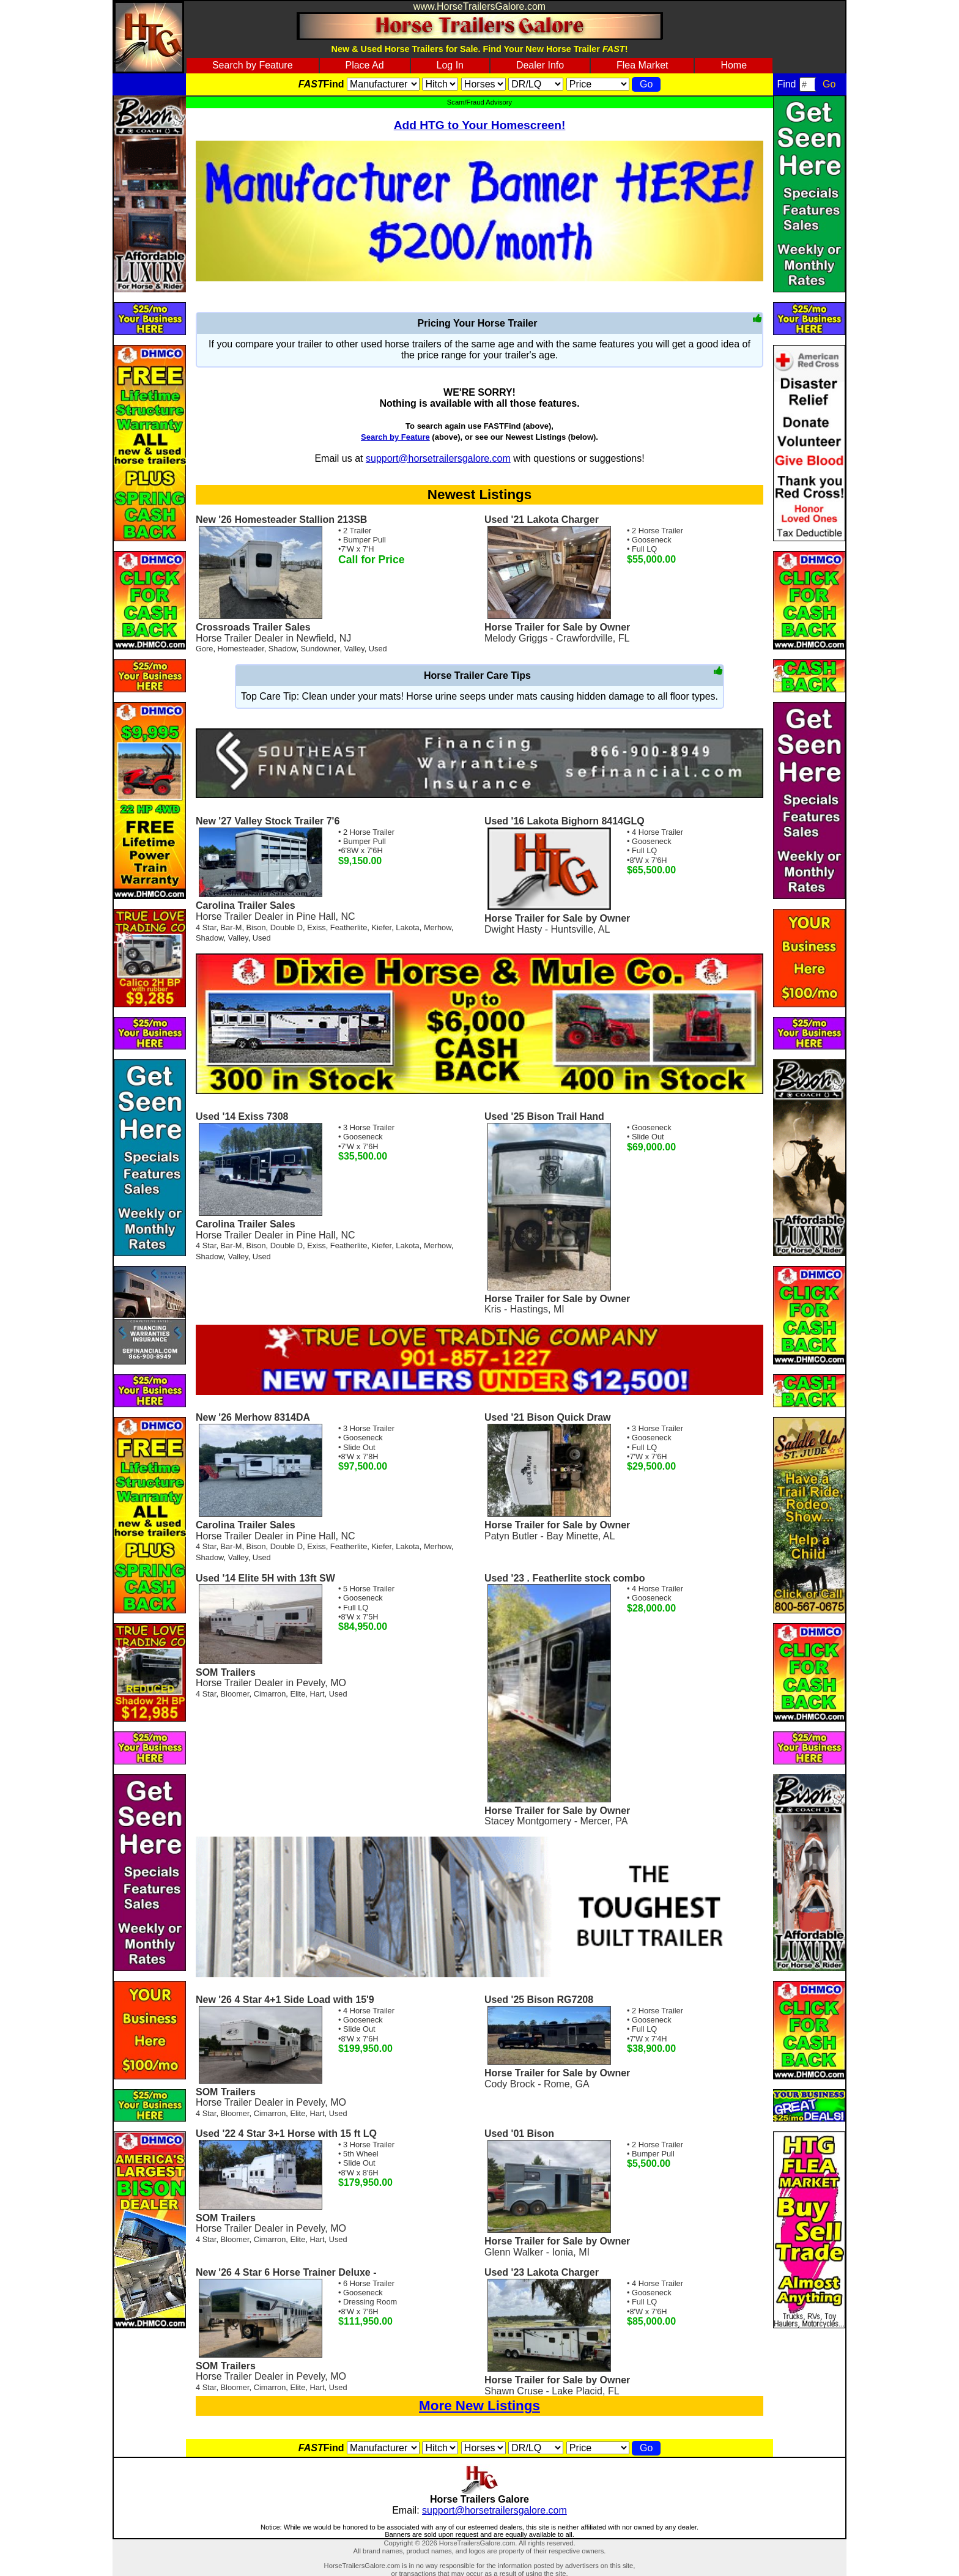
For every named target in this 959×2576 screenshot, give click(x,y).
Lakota (407, 927)
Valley (354, 648)
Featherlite (348, 927)
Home (733, 65)
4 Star (206, 927)
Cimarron (270, 1693)
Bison (256, 927)
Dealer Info (540, 65)
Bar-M (231, 927)
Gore (204, 648)
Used (378, 648)
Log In (450, 65)
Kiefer (381, 927)
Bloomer (235, 1693)
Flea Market (642, 65)
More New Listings (479, 2405)
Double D (286, 927)
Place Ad (364, 65)
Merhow (437, 927)
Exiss (316, 927)
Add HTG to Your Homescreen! (480, 125)
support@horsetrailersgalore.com (438, 458)
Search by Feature (252, 65)
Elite (297, 1693)
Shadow (282, 648)
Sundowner (320, 648)
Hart (316, 1693)
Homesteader (241, 648)
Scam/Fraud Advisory (479, 102)
